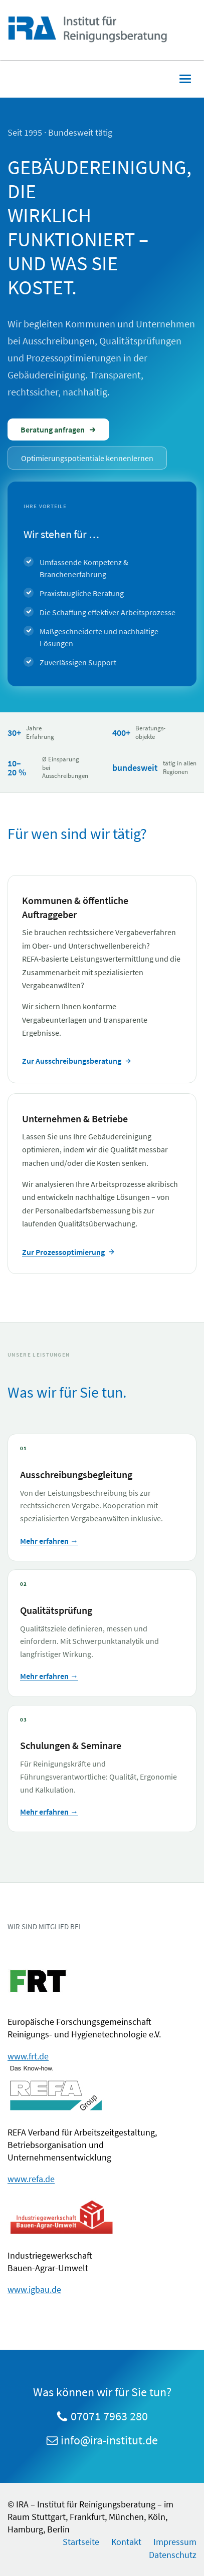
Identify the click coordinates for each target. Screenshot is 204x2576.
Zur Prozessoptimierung (68, 1252)
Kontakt (126, 2541)
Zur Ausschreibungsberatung (77, 1061)
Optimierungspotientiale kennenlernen (87, 458)
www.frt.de (28, 2056)
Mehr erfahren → (49, 1541)
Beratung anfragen (58, 429)
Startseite (81, 2541)
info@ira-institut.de (109, 2440)
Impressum (174, 2541)
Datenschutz (172, 2554)
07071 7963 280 (109, 2416)
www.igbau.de (34, 2289)
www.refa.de (31, 2179)
